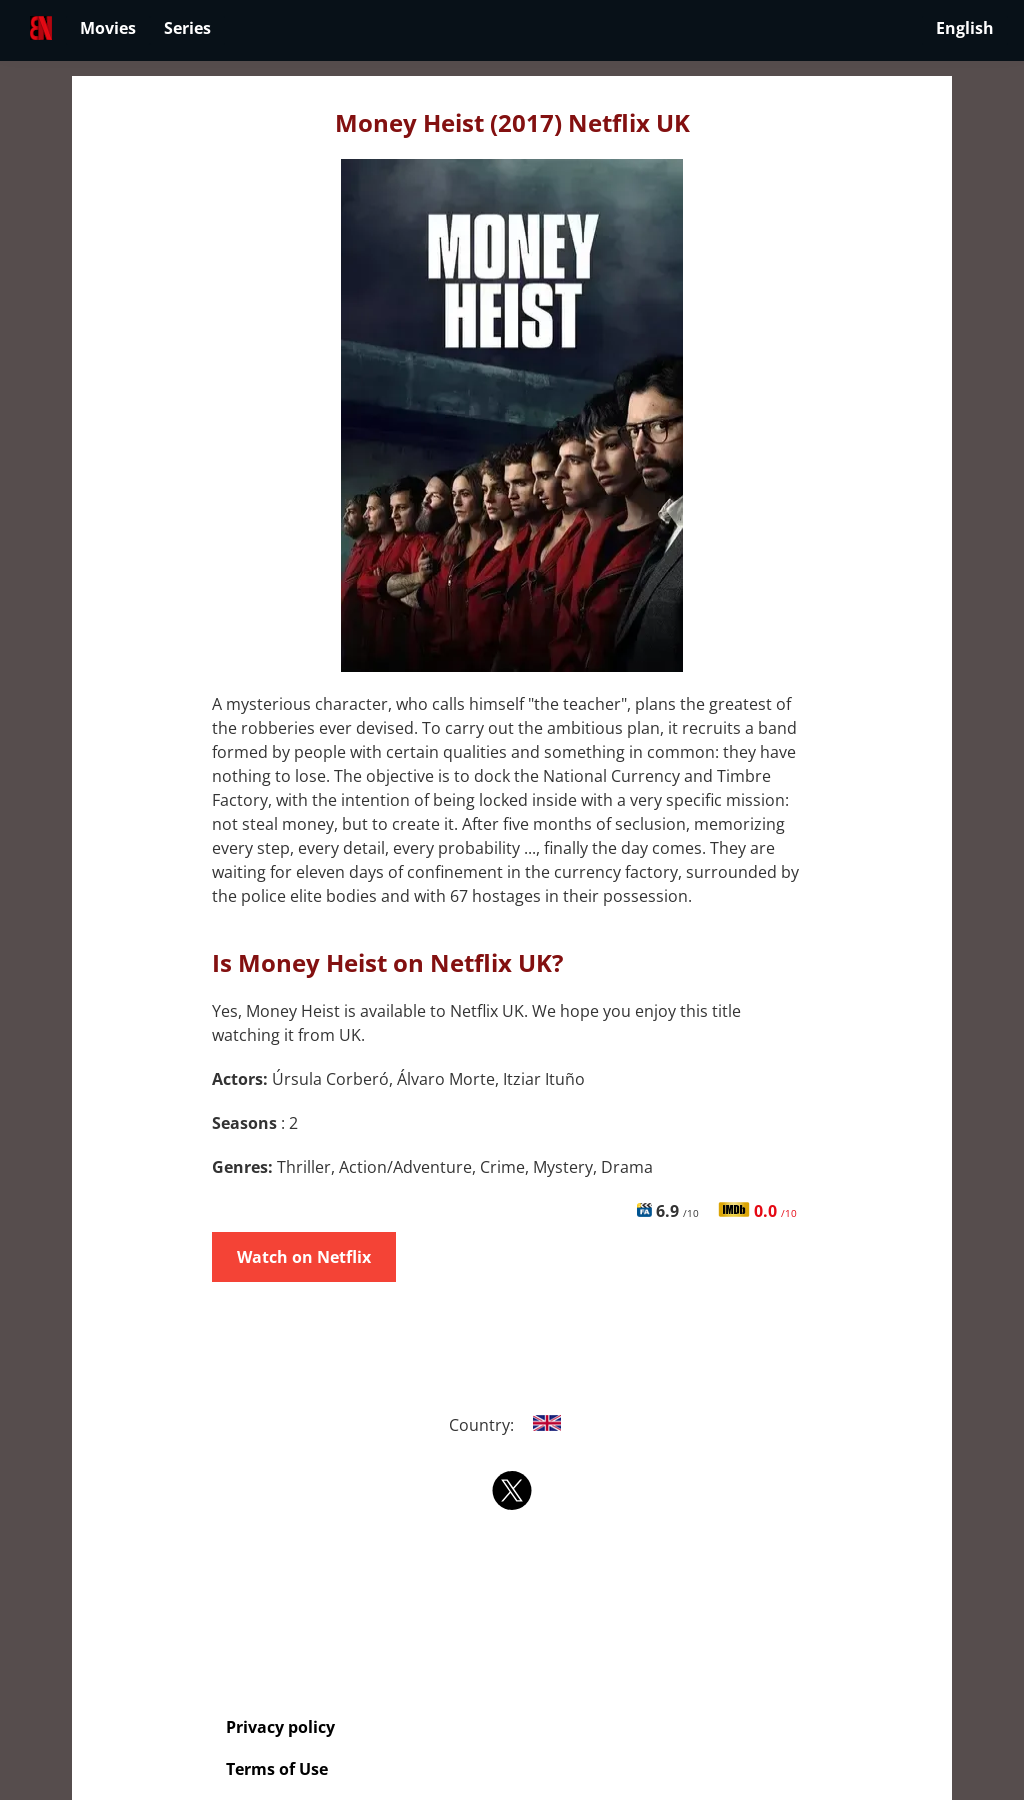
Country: (512, 1425)
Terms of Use (277, 1769)
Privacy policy (280, 1727)
